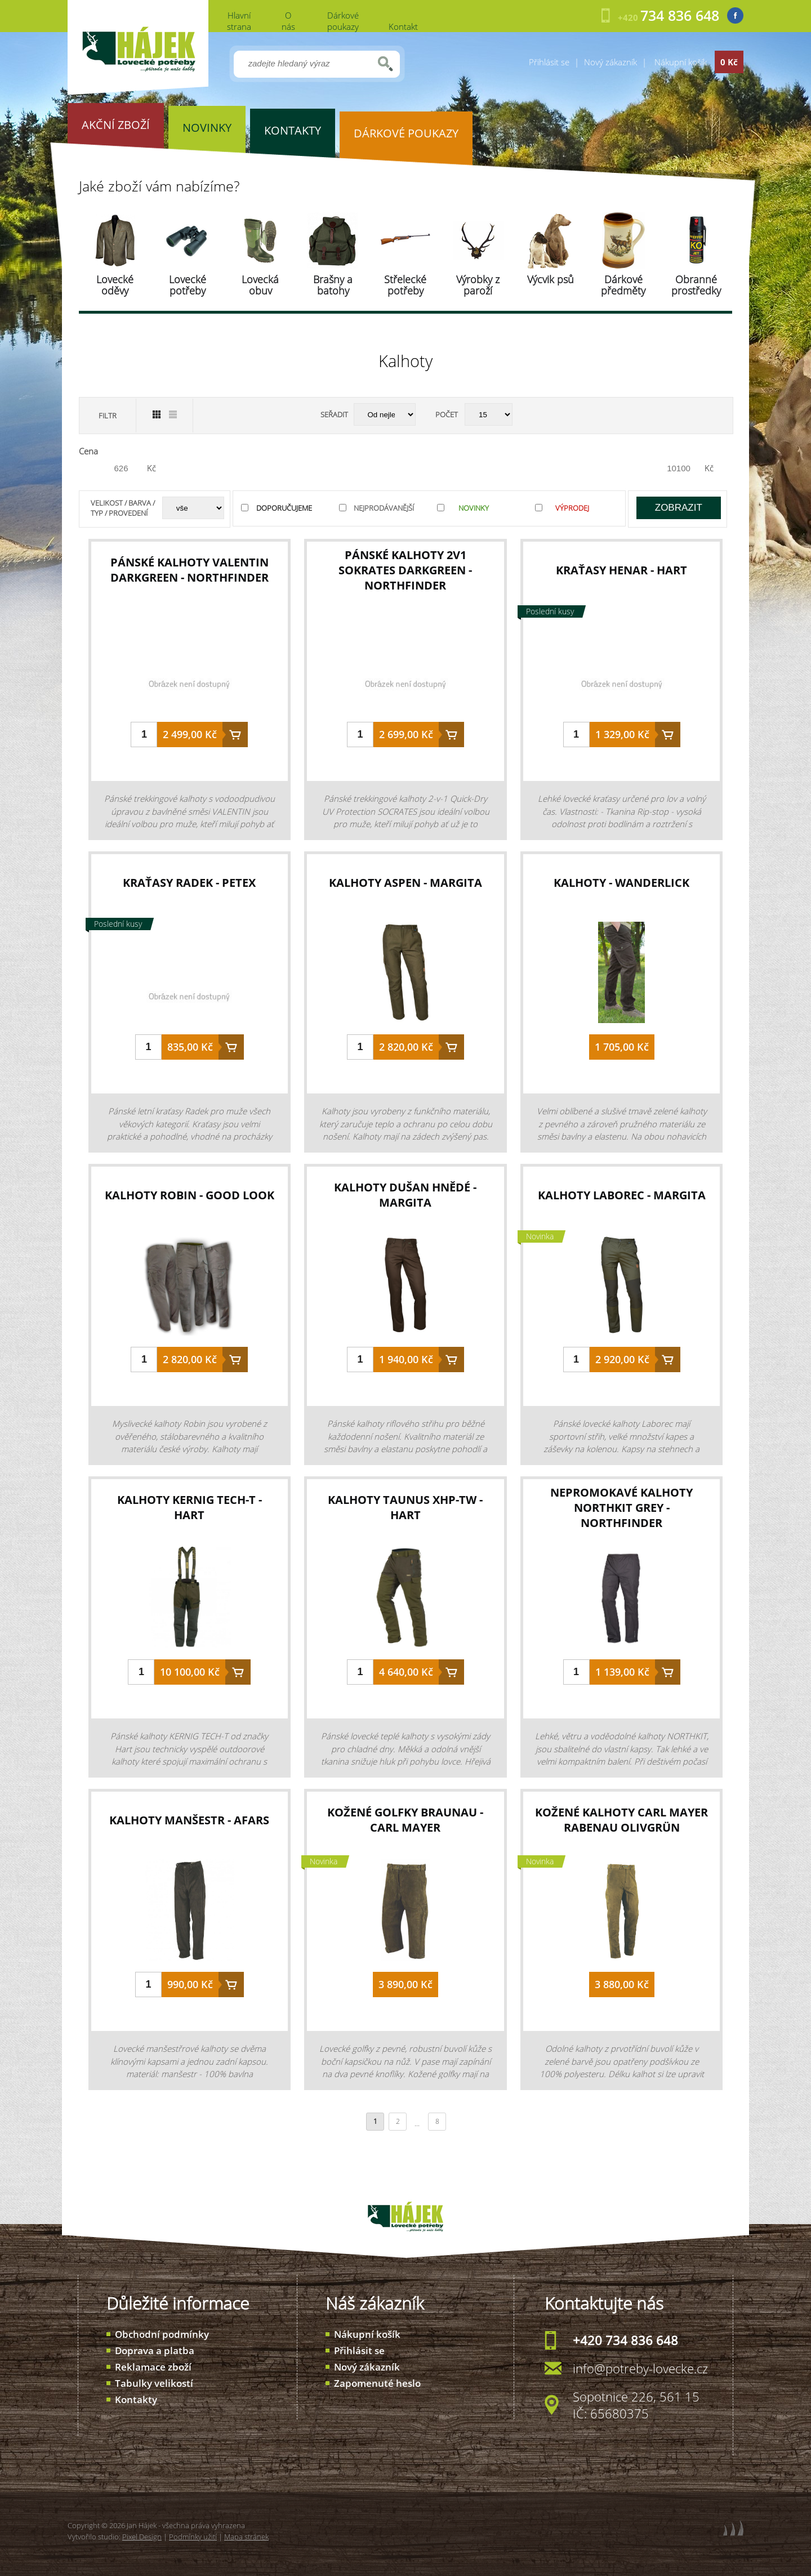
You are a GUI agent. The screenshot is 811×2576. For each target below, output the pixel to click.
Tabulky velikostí (154, 2383)
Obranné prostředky (696, 285)
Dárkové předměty (623, 285)
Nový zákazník (610, 62)
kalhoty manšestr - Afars (189, 1820)
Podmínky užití (193, 2537)
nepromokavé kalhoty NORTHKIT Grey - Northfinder (621, 1507)
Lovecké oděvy (114, 285)
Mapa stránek (246, 2537)
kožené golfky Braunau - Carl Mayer (405, 1820)
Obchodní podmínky (162, 2334)
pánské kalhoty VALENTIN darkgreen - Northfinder (189, 570)
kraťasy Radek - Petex (189, 882)
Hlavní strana (239, 21)
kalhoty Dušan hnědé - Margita (405, 1195)
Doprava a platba (154, 2350)
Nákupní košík (367, 2334)
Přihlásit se (549, 62)
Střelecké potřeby (405, 285)
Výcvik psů (550, 279)
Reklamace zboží (153, 2366)
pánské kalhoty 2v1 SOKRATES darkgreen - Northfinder (405, 570)
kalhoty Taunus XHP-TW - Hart (405, 1507)
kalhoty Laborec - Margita (622, 1195)
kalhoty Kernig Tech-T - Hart (189, 1507)
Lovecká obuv (260, 285)
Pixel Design (142, 2537)
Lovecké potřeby (187, 285)
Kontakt (403, 26)
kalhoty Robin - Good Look (189, 1195)
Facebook (735, 15)
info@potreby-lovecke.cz (640, 2368)
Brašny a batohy (333, 285)
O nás (288, 21)
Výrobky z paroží (478, 285)
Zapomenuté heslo (377, 2383)
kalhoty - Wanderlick (621, 882)
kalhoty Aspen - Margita (405, 882)
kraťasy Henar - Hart (621, 570)
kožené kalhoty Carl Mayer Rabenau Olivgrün (621, 1820)
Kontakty (136, 2399)
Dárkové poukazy (343, 21)
